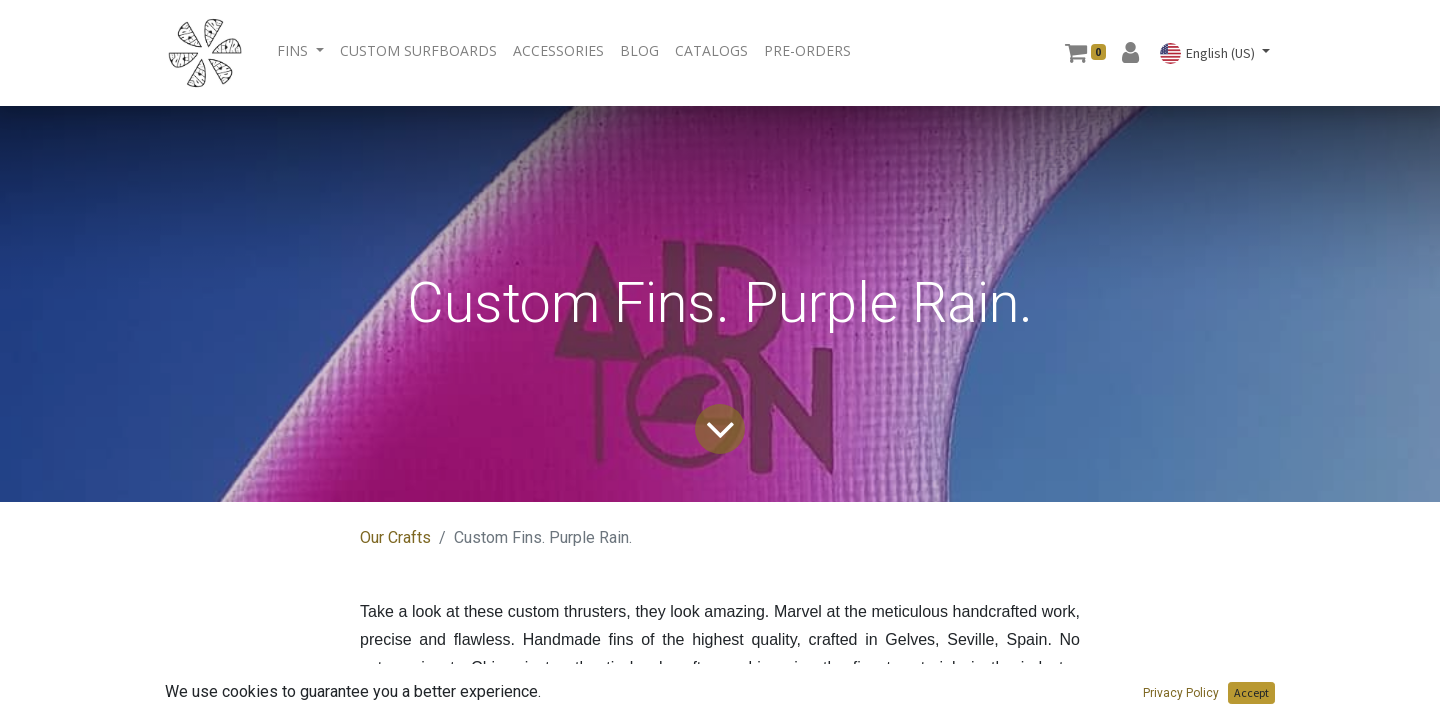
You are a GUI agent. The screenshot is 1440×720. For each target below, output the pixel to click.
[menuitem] (418, 50)
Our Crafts (395, 537)
